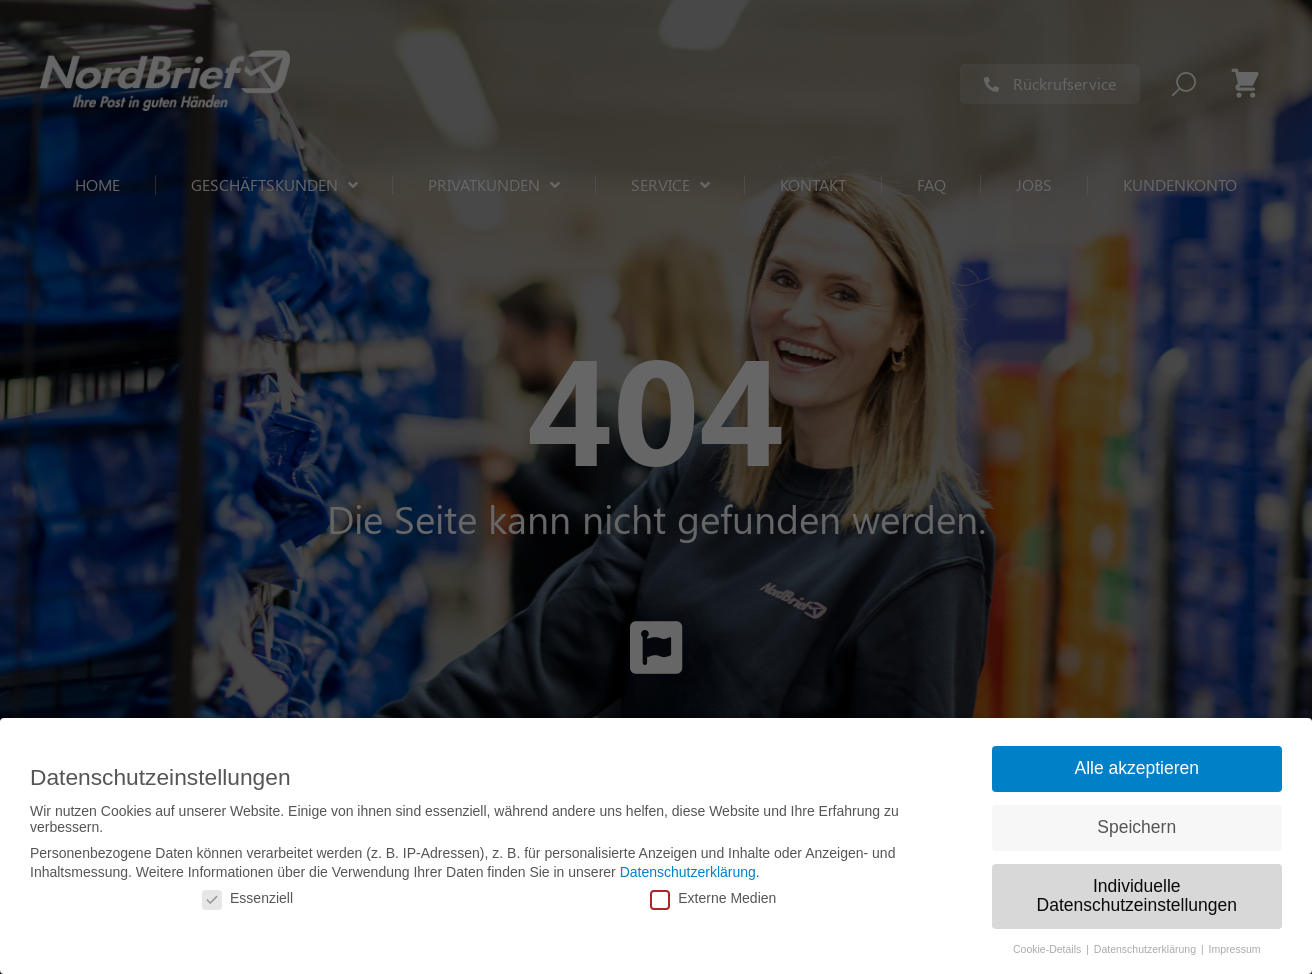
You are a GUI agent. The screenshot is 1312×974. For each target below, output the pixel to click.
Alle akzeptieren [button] (1136, 768)
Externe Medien (713, 898)
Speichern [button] (1136, 827)
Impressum (1235, 949)
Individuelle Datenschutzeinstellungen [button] (1137, 896)
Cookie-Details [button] (1048, 949)
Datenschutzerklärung (688, 872)
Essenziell (247, 898)
